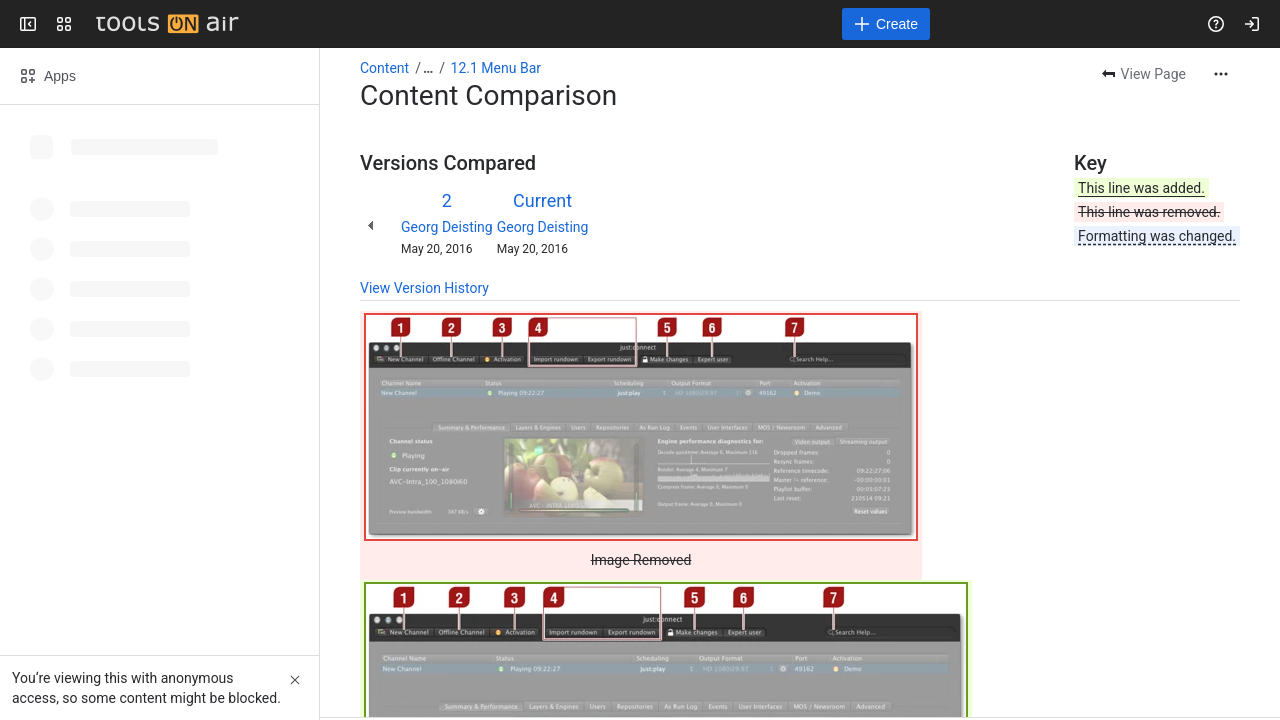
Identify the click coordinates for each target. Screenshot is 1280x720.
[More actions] (1221, 74)
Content (384, 68)
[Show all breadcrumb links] (428, 68)
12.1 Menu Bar (496, 68)
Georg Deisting (447, 227)
